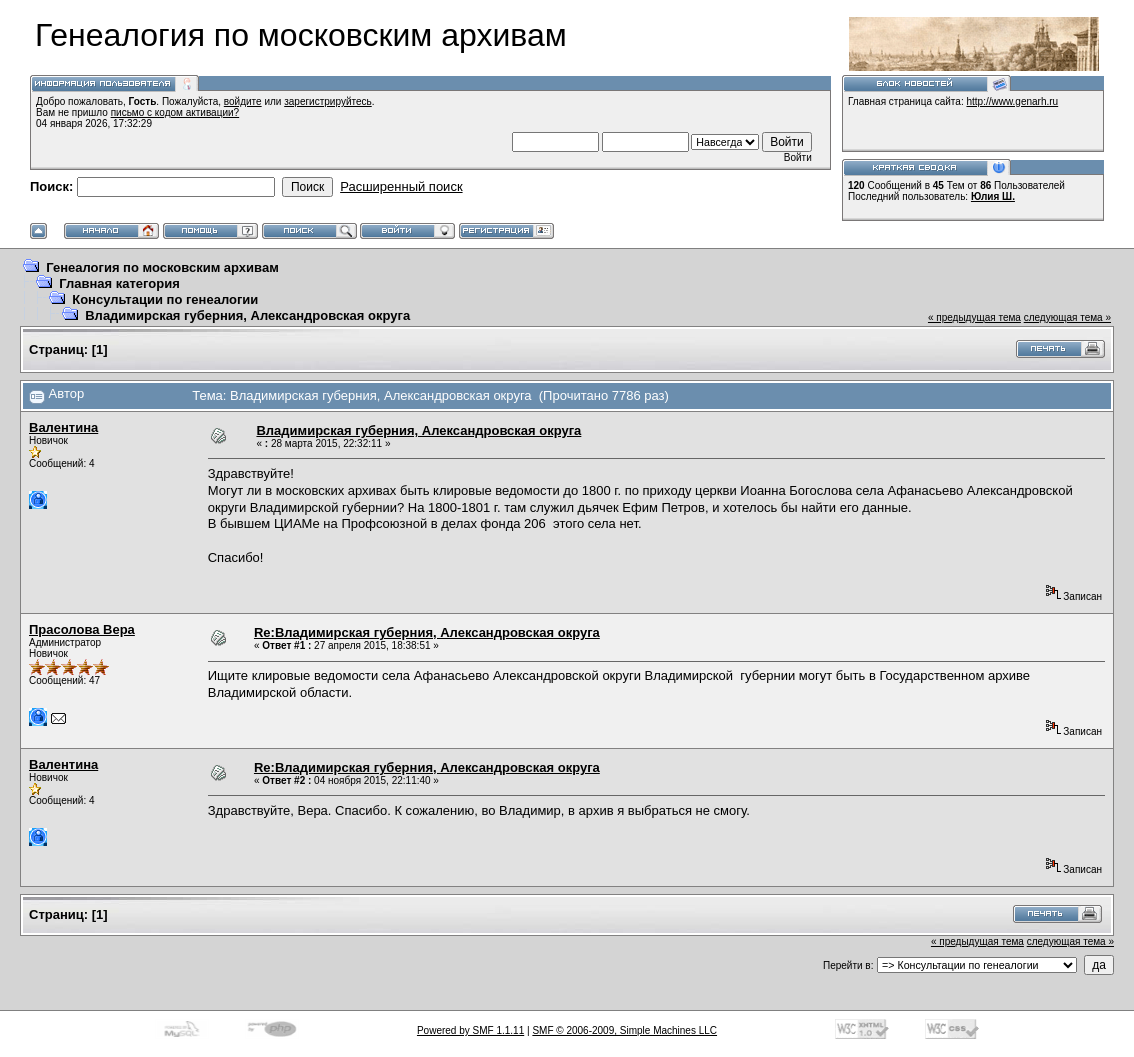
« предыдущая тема (974, 317)
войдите (243, 101)
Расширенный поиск (401, 186)
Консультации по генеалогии (165, 299)
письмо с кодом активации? (175, 112)
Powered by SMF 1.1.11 (470, 1030)
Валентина (63, 427)
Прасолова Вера (82, 629)
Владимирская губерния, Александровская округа (247, 315)
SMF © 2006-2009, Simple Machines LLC (624, 1030)
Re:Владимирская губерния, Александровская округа (427, 632)
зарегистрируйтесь (328, 101)
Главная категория (119, 283)
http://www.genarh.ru (1012, 101)
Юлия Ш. (993, 196)
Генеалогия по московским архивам (162, 267)
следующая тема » (1067, 317)
